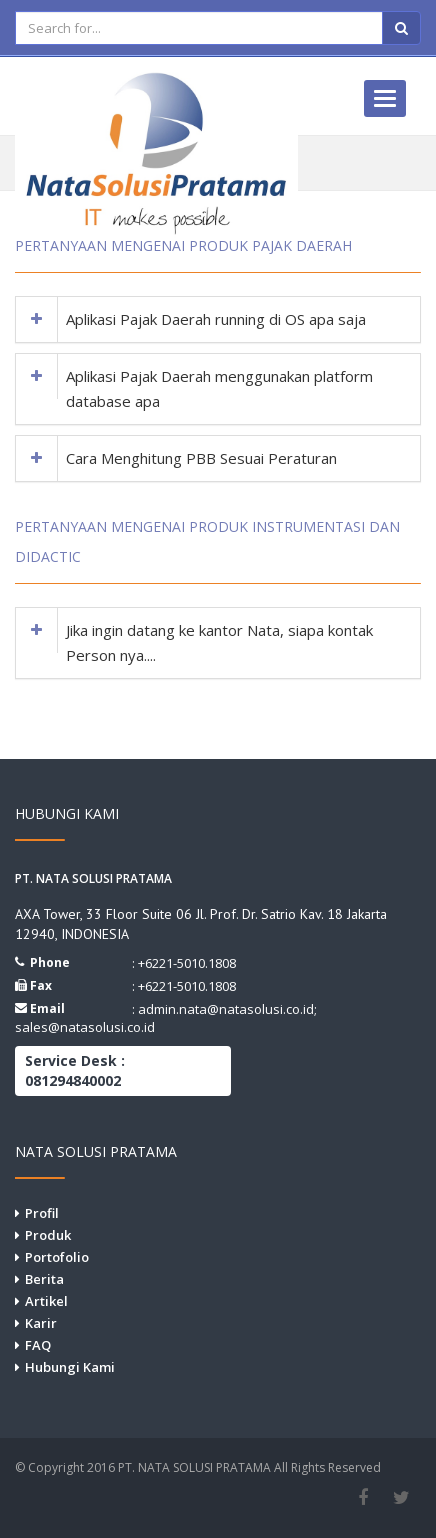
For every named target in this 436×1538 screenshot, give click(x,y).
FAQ (38, 1345)
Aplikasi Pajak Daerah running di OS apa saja (216, 319)
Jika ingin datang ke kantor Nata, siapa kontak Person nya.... (219, 642)
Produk (48, 1235)
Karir (41, 1323)
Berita (44, 1279)
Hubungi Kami (70, 1367)
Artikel (46, 1301)
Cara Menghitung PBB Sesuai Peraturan (201, 458)
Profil (42, 1213)
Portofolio (57, 1257)
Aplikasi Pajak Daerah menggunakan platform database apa (219, 388)
